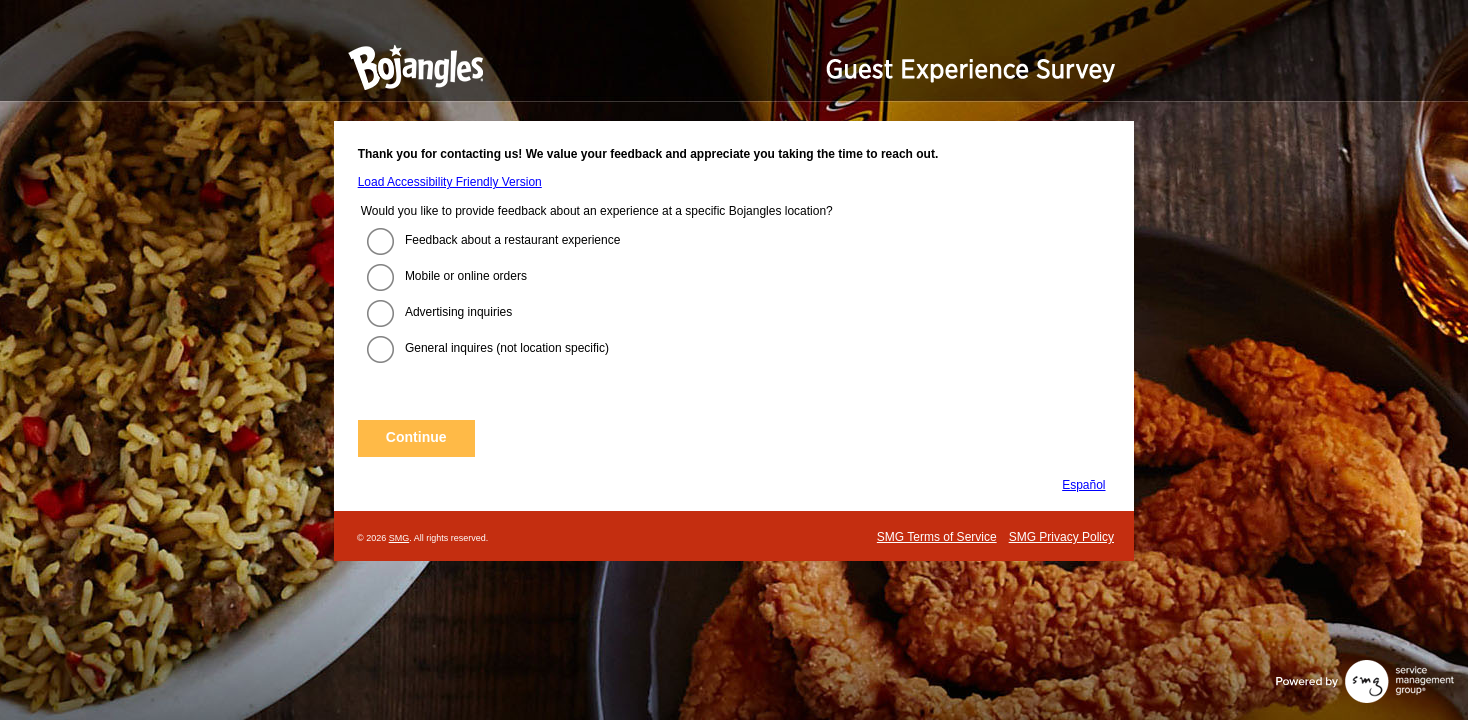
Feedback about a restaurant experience (512, 240)
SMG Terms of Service (937, 537)
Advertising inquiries (458, 312)
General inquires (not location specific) (507, 348)
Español (1083, 485)
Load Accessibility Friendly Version (450, 182)
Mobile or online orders (466, 276)
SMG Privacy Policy (1061, 537)
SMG (399, 538)
